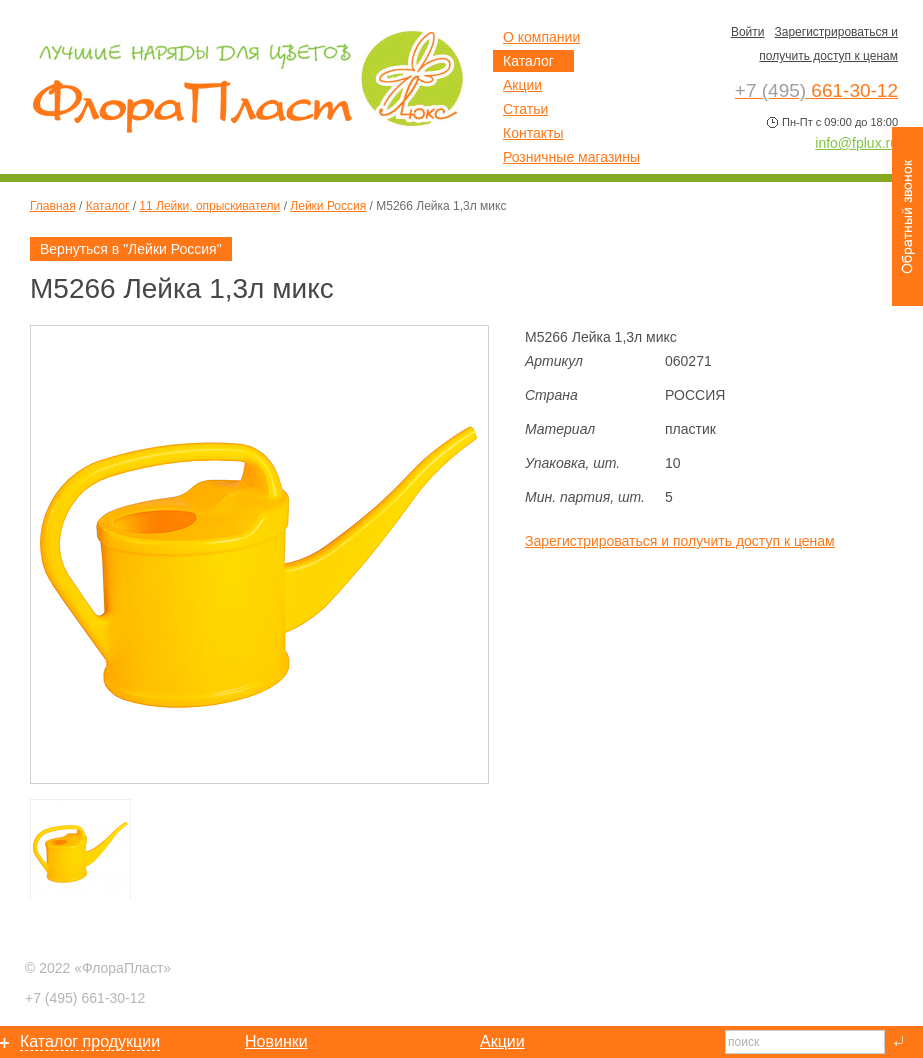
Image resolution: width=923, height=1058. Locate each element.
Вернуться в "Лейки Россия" (131, 249)
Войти (748, 32)
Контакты (533, 133)
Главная (53, 206)
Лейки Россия (328, 206)
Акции (522, 85)
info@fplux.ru (856, 143)
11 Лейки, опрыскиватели (209, 206)
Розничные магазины (571, 157)
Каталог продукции (90, 1041)
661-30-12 (85, 998)
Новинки (276, 1041)
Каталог (108, 206)
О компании (541, 37)
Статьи (525, 109)
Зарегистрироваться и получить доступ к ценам (680, 541)
